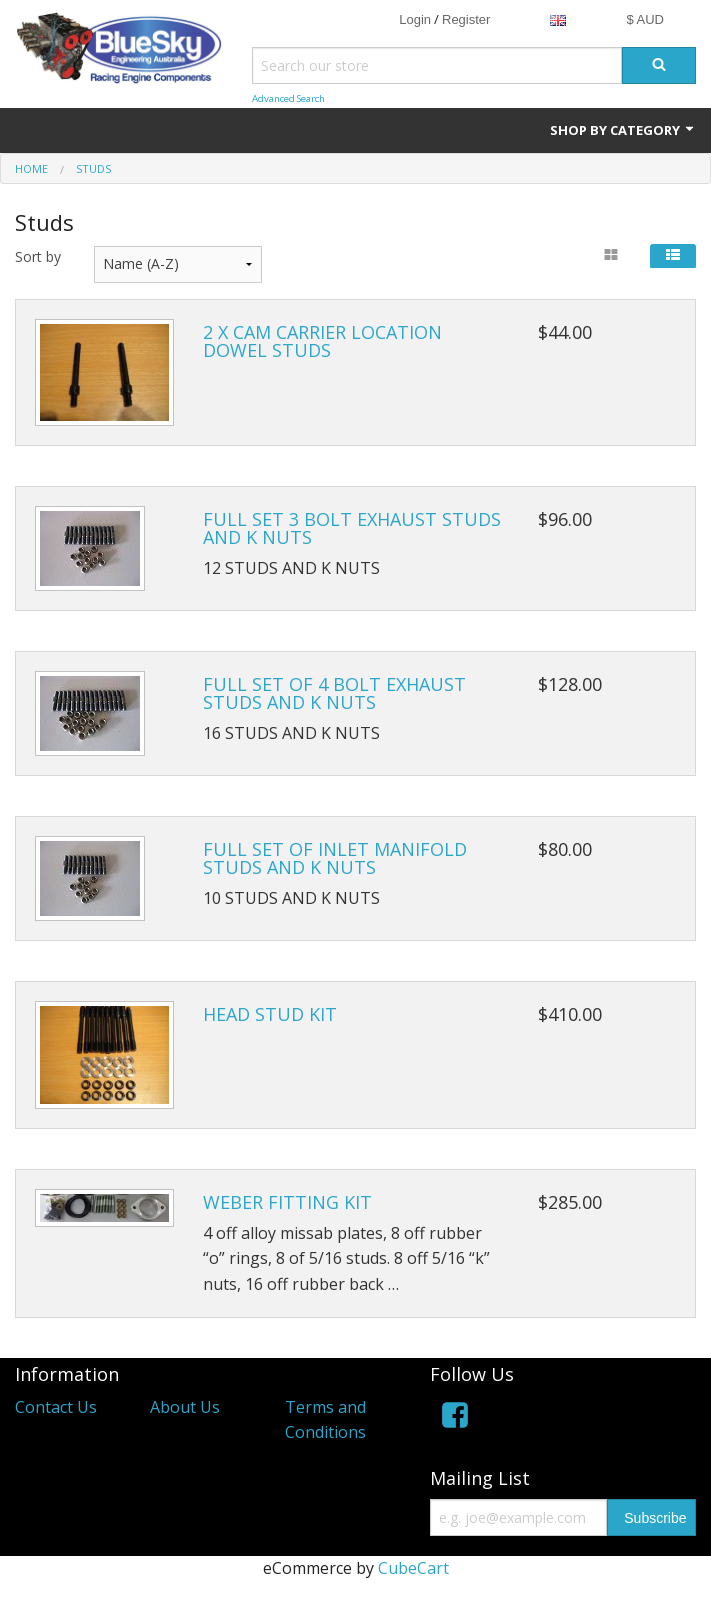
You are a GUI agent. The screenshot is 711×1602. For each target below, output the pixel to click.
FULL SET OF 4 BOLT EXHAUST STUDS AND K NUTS (334, 693)
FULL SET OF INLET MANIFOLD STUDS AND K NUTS (335, 858)
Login (415, 19)
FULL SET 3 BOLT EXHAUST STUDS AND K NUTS (352, 528)
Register (466, 19)
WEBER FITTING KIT (287, 1202)
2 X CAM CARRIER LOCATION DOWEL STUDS (322, 341)
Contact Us (56, 1407)
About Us (185, 1407)
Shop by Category (623, 130)
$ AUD (645, 19)
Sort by (38, 256)
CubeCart (413, 1568)
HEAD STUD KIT (270, 1014)
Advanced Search (288, 98)
